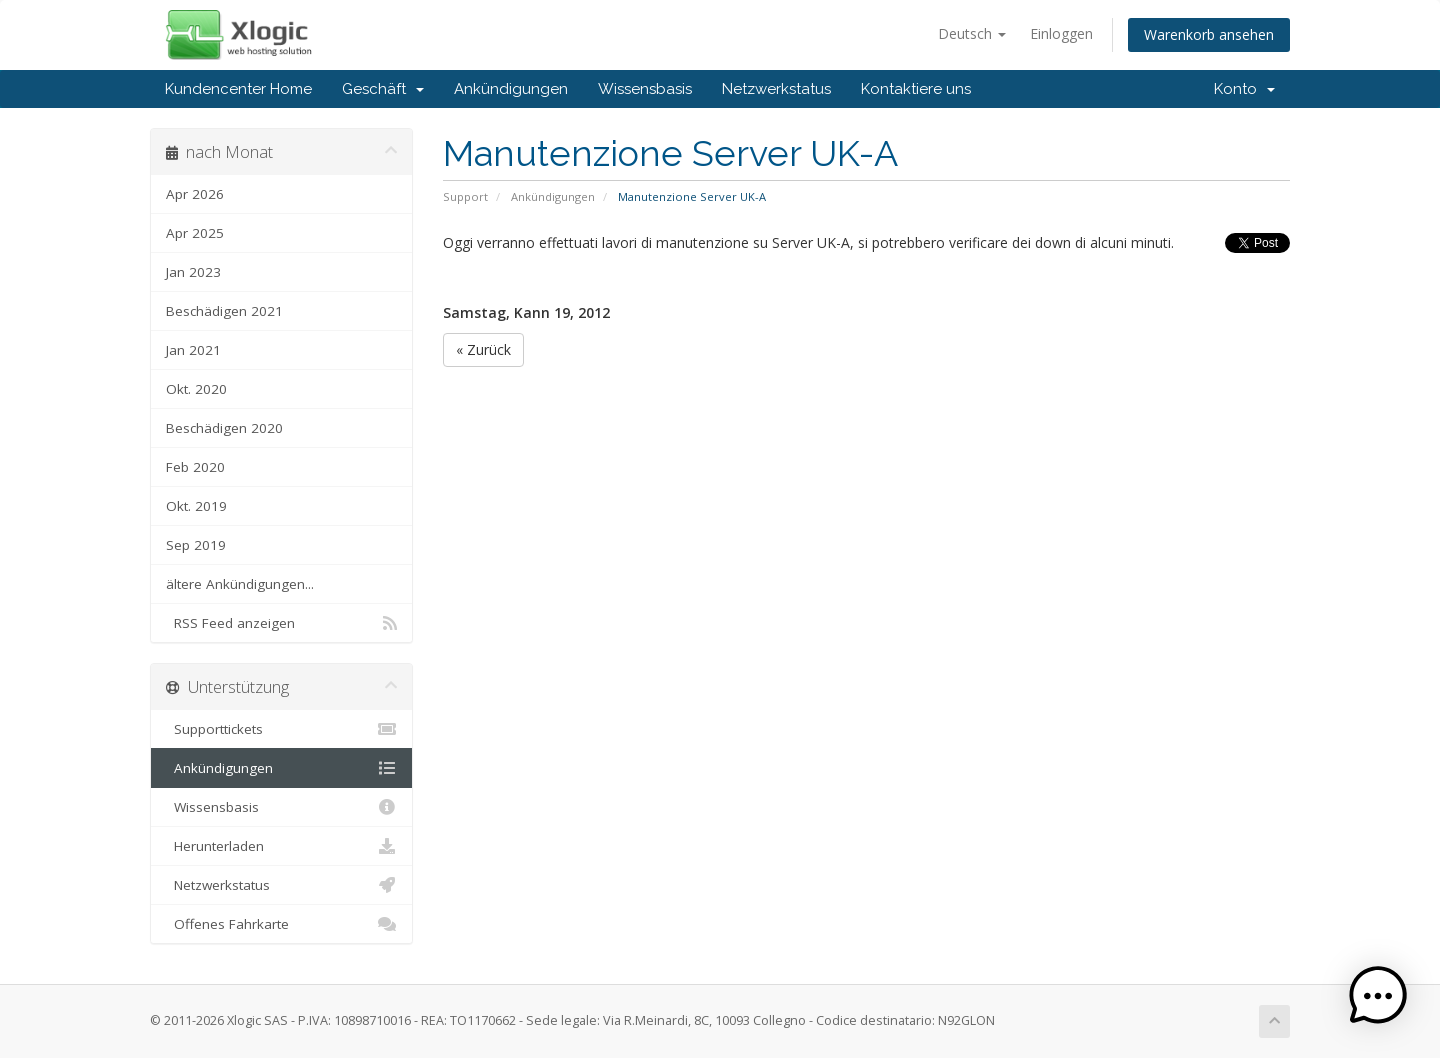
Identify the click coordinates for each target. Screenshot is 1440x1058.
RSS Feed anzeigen (281, 623)
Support (465, 196)
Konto (1244, 89)
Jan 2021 (193, 350)
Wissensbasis (645, 89)
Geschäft (383, 89)
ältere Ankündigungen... (240, 584)
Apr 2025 (195, 233)
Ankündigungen (511, 89)
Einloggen (1061, 33)
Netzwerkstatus (776, 89)
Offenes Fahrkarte (281, 924)
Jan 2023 (193, 272)
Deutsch (972, 33)
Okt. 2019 (196, 506)
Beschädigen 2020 (224, 428)
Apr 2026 (195, 194)
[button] (1378, 996)
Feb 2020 (195, 467)
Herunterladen (281, 846)
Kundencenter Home (238, 89)
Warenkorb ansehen (1209, 34)
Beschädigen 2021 (224, 311)
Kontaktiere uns (916, 89)
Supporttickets (281, 729)
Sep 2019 (196, 545)
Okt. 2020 (196, 389)
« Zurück (483, 349)
